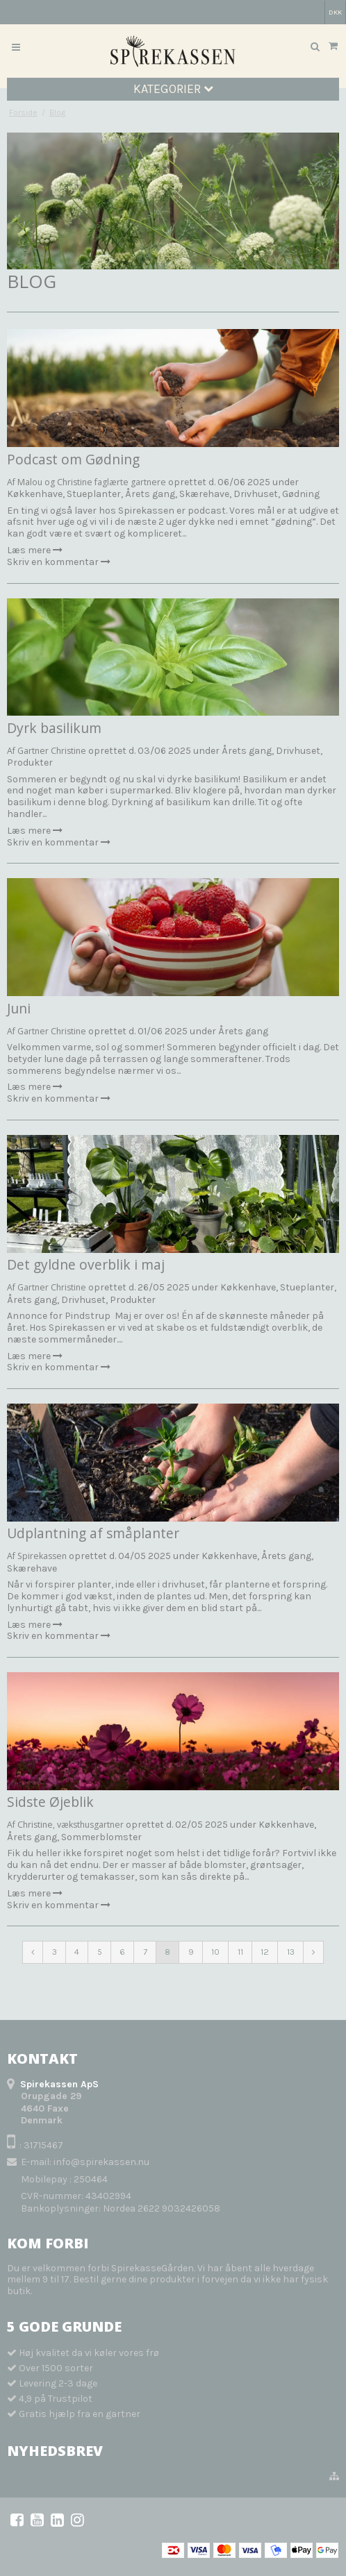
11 (240, 1952)
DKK (335, 12)
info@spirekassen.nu (101, 2162)
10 (215, 1952)
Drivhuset (255, 494)
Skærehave (204, 494)
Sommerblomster (101, 1837)
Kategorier (173, 88)
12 (265, 1952)
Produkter (30, 762)
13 (291, 1952)
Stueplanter (94, 494)
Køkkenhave (35, 494)
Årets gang (150, 494)
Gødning (301, 494)
